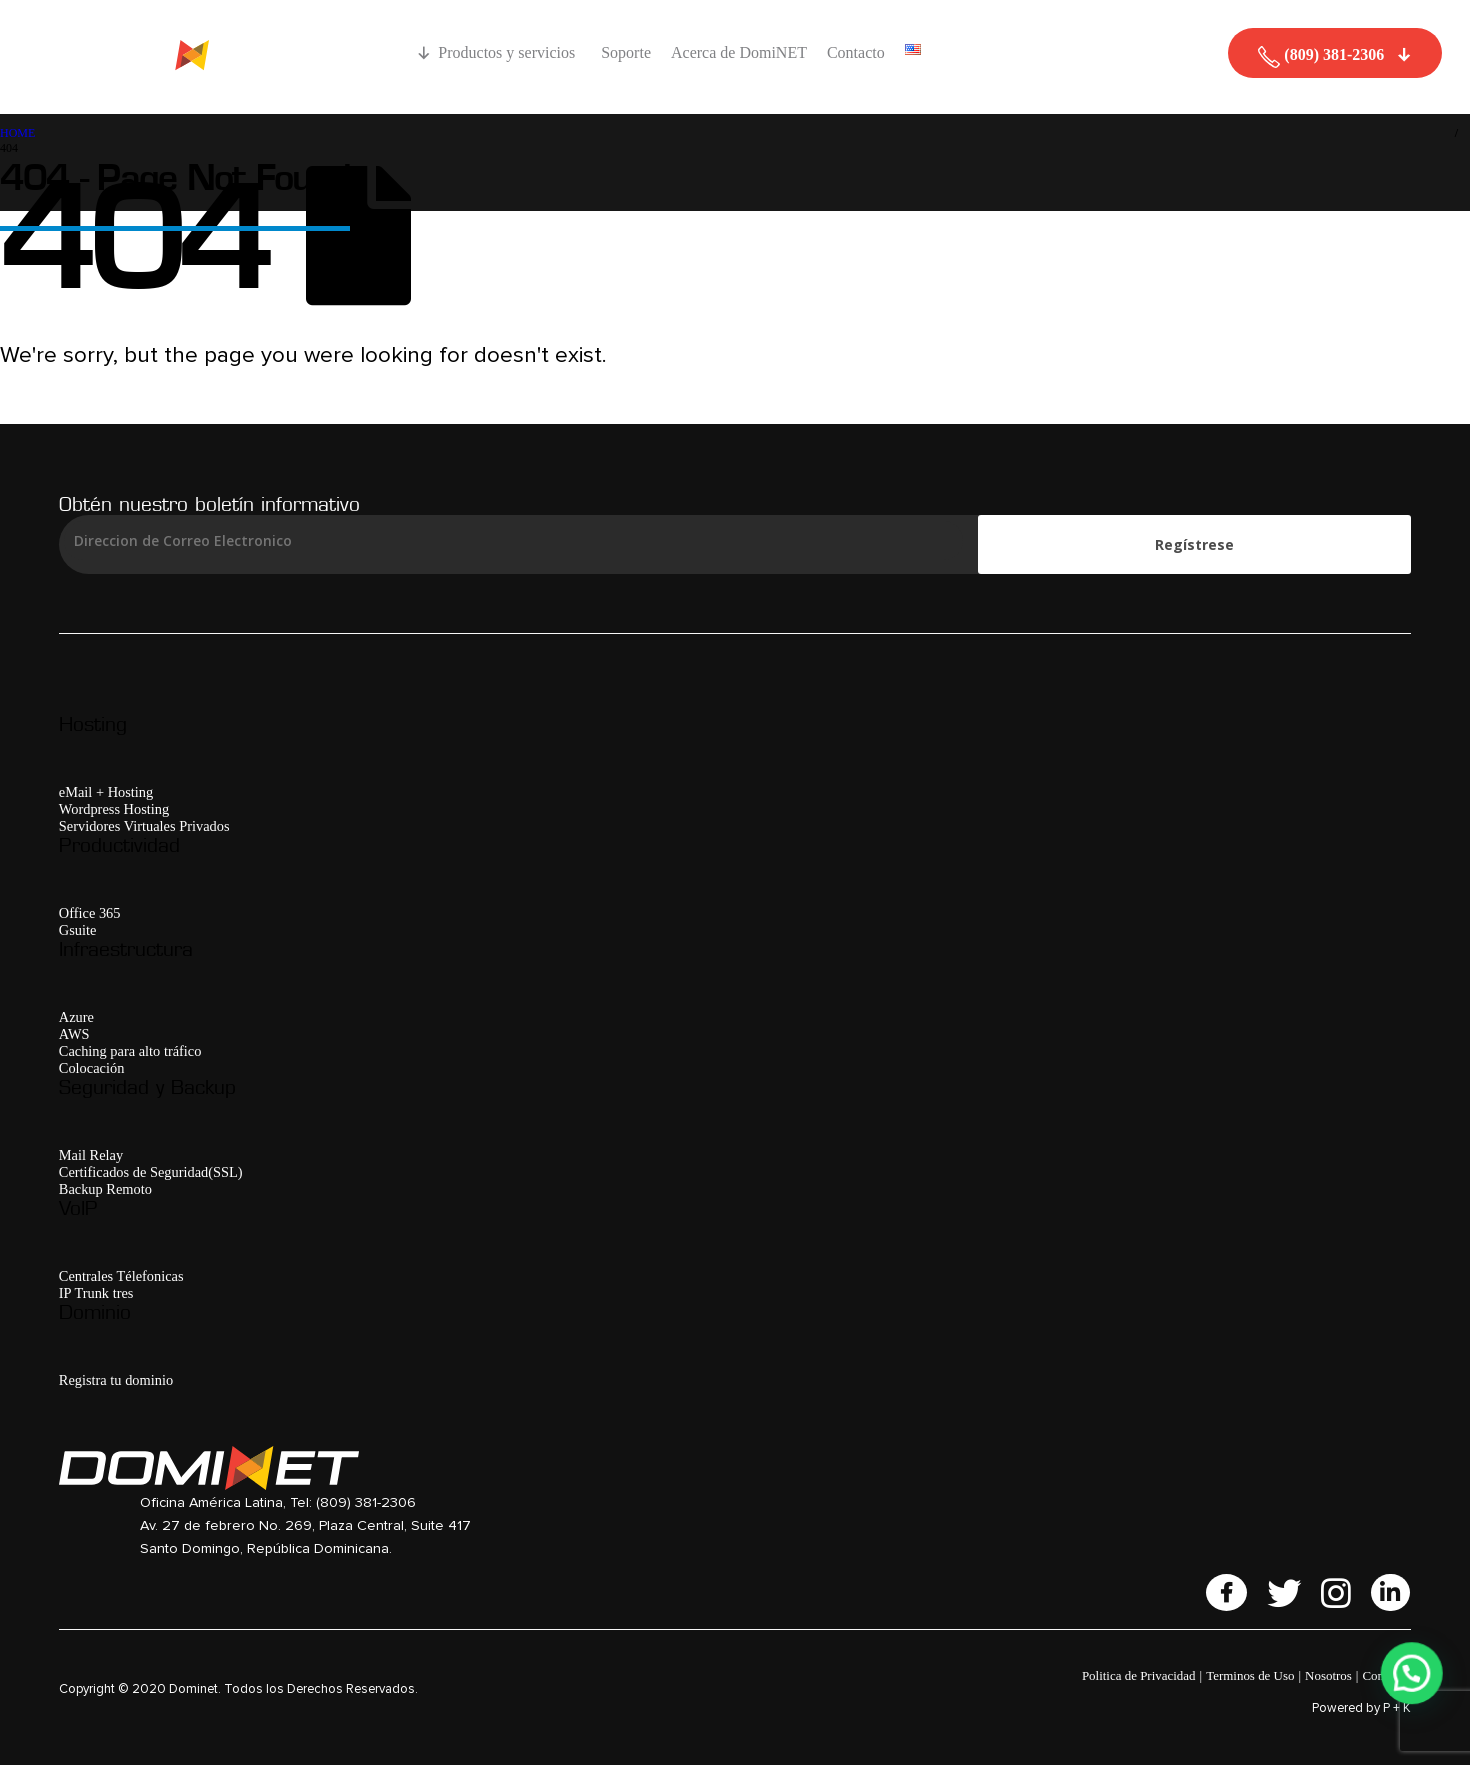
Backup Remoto (105, 1189)
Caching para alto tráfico (130, 1051)
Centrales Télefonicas (121, 1276)
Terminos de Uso (1250, 1675)
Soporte (626, 52)
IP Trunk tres (96, 1293)
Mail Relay (91, 1155)
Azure (76, 1017)
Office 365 (90, 913)
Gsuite (78, 930)
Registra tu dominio (116, 1380)
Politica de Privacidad (1139, 1675)
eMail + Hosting (106, 792)
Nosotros (1328, 1675)
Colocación (92, 1068)
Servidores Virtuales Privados (144, 826)
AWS (74, 1034)
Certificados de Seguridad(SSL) (151, 1172)
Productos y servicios (509, 52)
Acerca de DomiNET (739, 52)
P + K (1397, 1708)
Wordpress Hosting (114, 809)
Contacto (856, 52)
